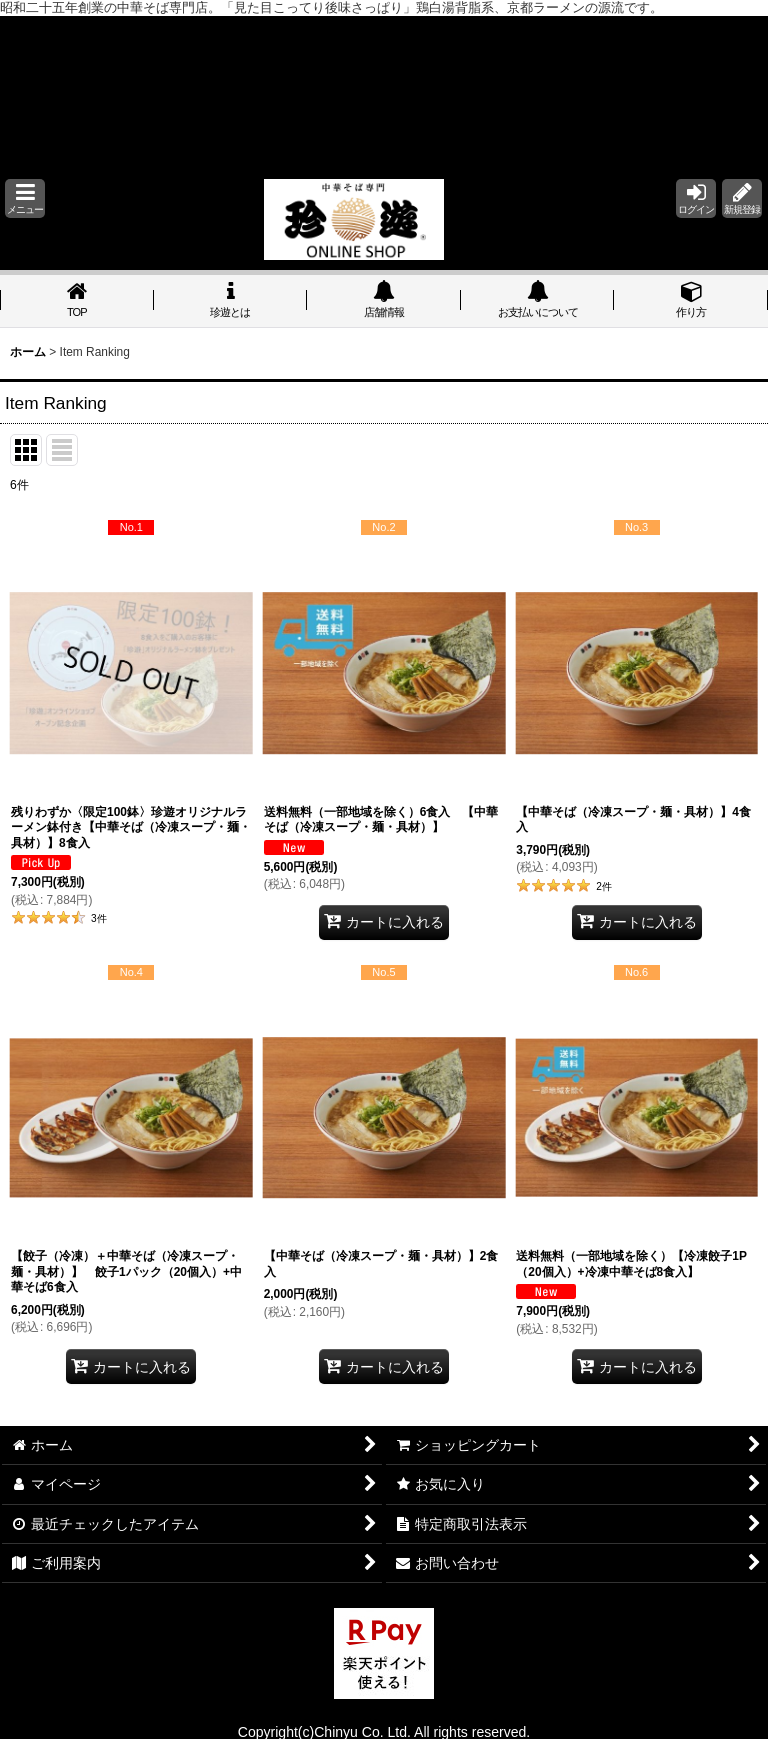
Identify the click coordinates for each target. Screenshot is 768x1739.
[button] (25, 198)
